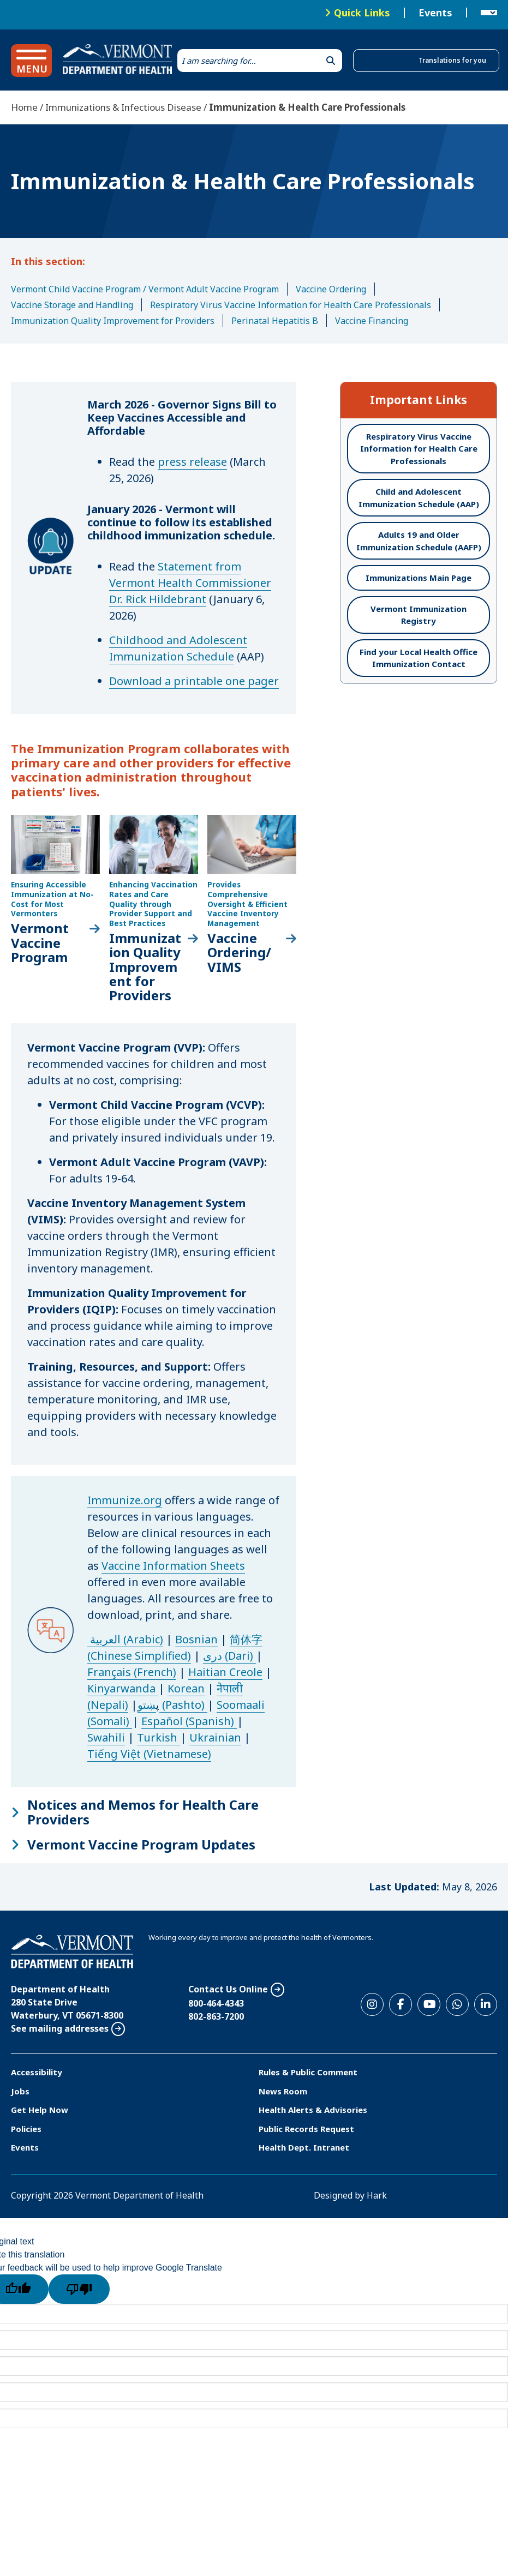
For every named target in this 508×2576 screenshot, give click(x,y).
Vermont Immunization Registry (418, 615)
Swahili (106, 1737)
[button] (31, 60)
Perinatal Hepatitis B (274, 321)
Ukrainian (215, 1737)
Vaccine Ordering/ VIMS (239, 952)
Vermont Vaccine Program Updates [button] (141, 1845)
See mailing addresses (60, 2028)
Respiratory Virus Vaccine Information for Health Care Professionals (290, 305)
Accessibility (36, 2072)
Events (435, 13)
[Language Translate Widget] (489, 13)
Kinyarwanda (122, 1688)
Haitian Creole (225, 1672)
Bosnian (196, 1639)
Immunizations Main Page (418, 577)
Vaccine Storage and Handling (72, 305)
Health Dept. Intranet (304, 2147)
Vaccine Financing (371, 321)
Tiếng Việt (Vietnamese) (149, 1753)
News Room (283, 2091)
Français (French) (131, 1672)
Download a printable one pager (194, 681)
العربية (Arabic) (125, 1639)
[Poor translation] (79, 2289)
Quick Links (362, 12)
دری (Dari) (229, 1655)
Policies (26, 2128)
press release (192, 461)
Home (24, 107)
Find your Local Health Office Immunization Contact (418, 658)
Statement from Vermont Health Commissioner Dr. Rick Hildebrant (190, 583)
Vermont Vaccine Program (40, 942)
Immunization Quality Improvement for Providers (112, 321)
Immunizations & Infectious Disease (123, 107)
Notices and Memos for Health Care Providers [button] (143, 1812)
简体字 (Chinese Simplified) (174, 1647)
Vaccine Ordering (331, 289)
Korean (186, 1688)
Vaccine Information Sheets (173, 1565)
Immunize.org (124, 1500)
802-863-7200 (216, 2016)
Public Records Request (306, 2128)
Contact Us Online (228, 1989)
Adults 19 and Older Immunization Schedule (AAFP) (418, 541)
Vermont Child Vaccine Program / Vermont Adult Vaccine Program (145, 289)
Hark (377, 2195)
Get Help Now (39, 2109)
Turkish (158, 1737)
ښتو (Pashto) (172, 1704)
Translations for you (452, 60)
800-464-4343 (216, 2003)
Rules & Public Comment (308, 2072)
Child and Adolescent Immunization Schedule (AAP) (418, 497)
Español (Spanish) (189, 1721)
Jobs (20, 2091)
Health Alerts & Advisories (313, 2109)
